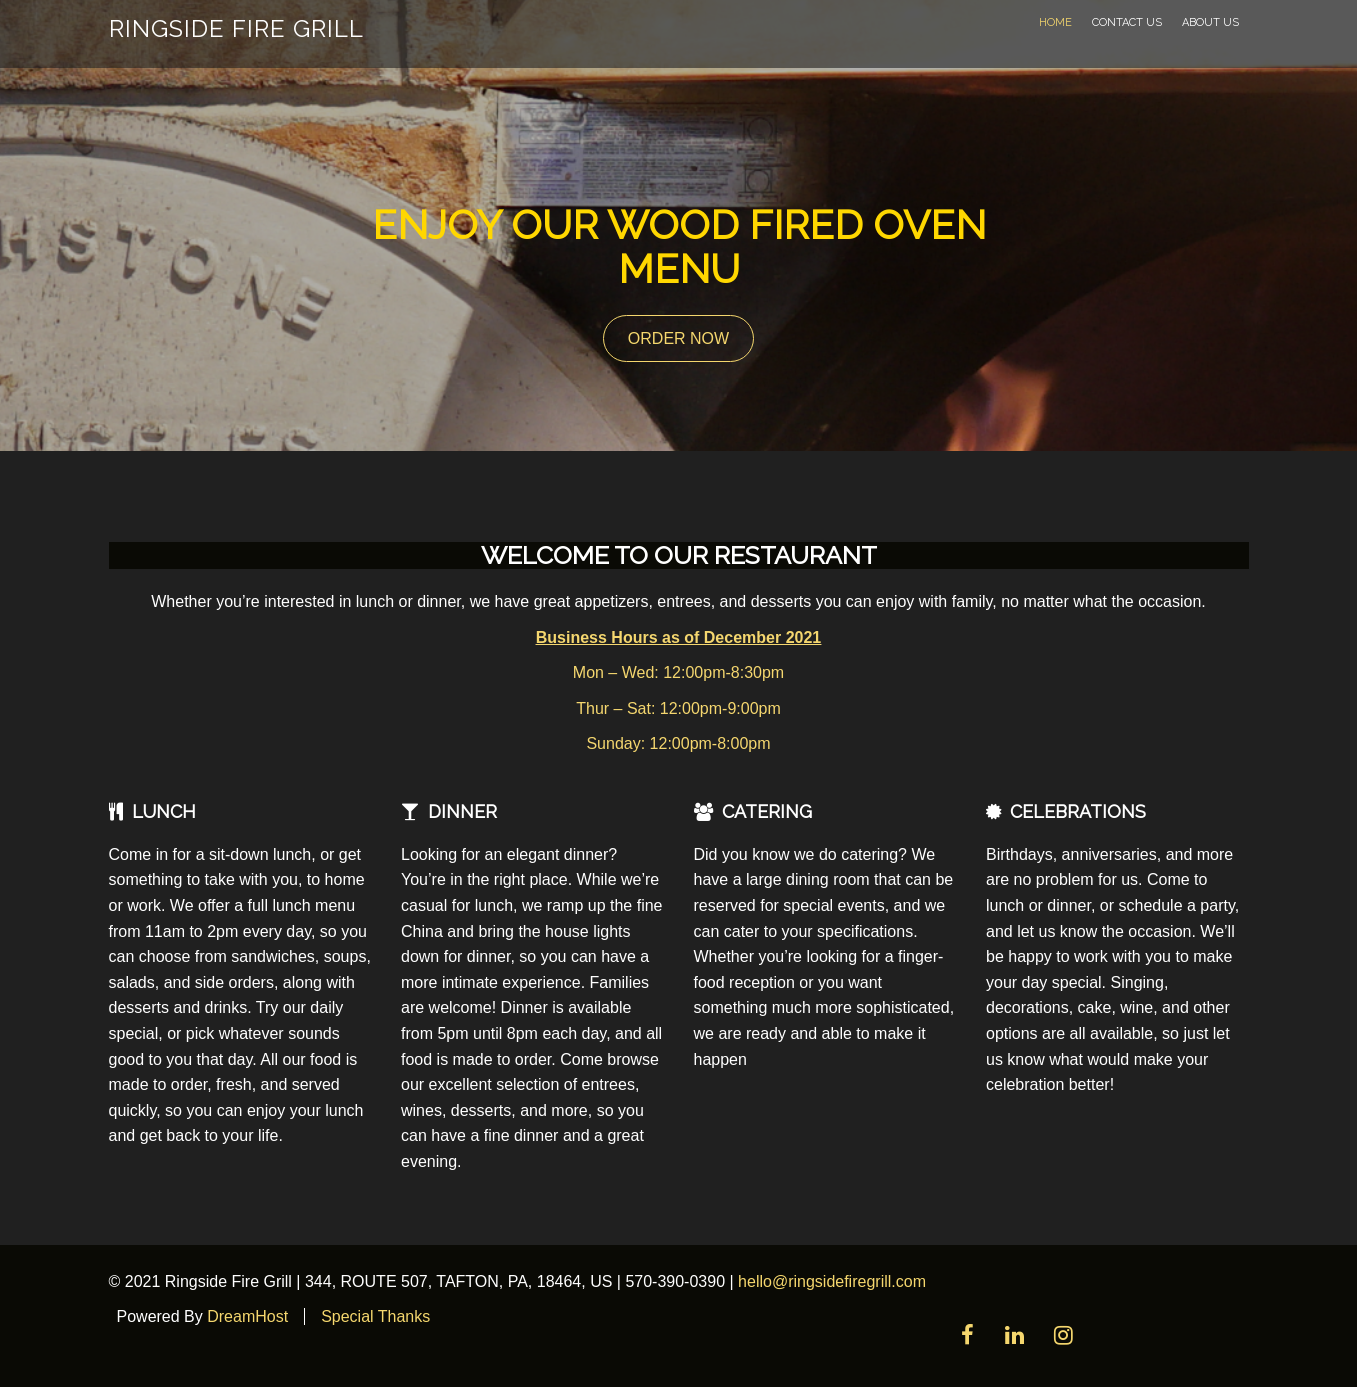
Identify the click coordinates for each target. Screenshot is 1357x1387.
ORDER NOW (678, 338)
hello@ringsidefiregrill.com (832, 1281)
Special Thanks (375, 1316)
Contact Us (1127, 22)
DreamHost (247, 1316)
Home (1055, 22)
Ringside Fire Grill (236, 28)
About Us (1210, 22)
